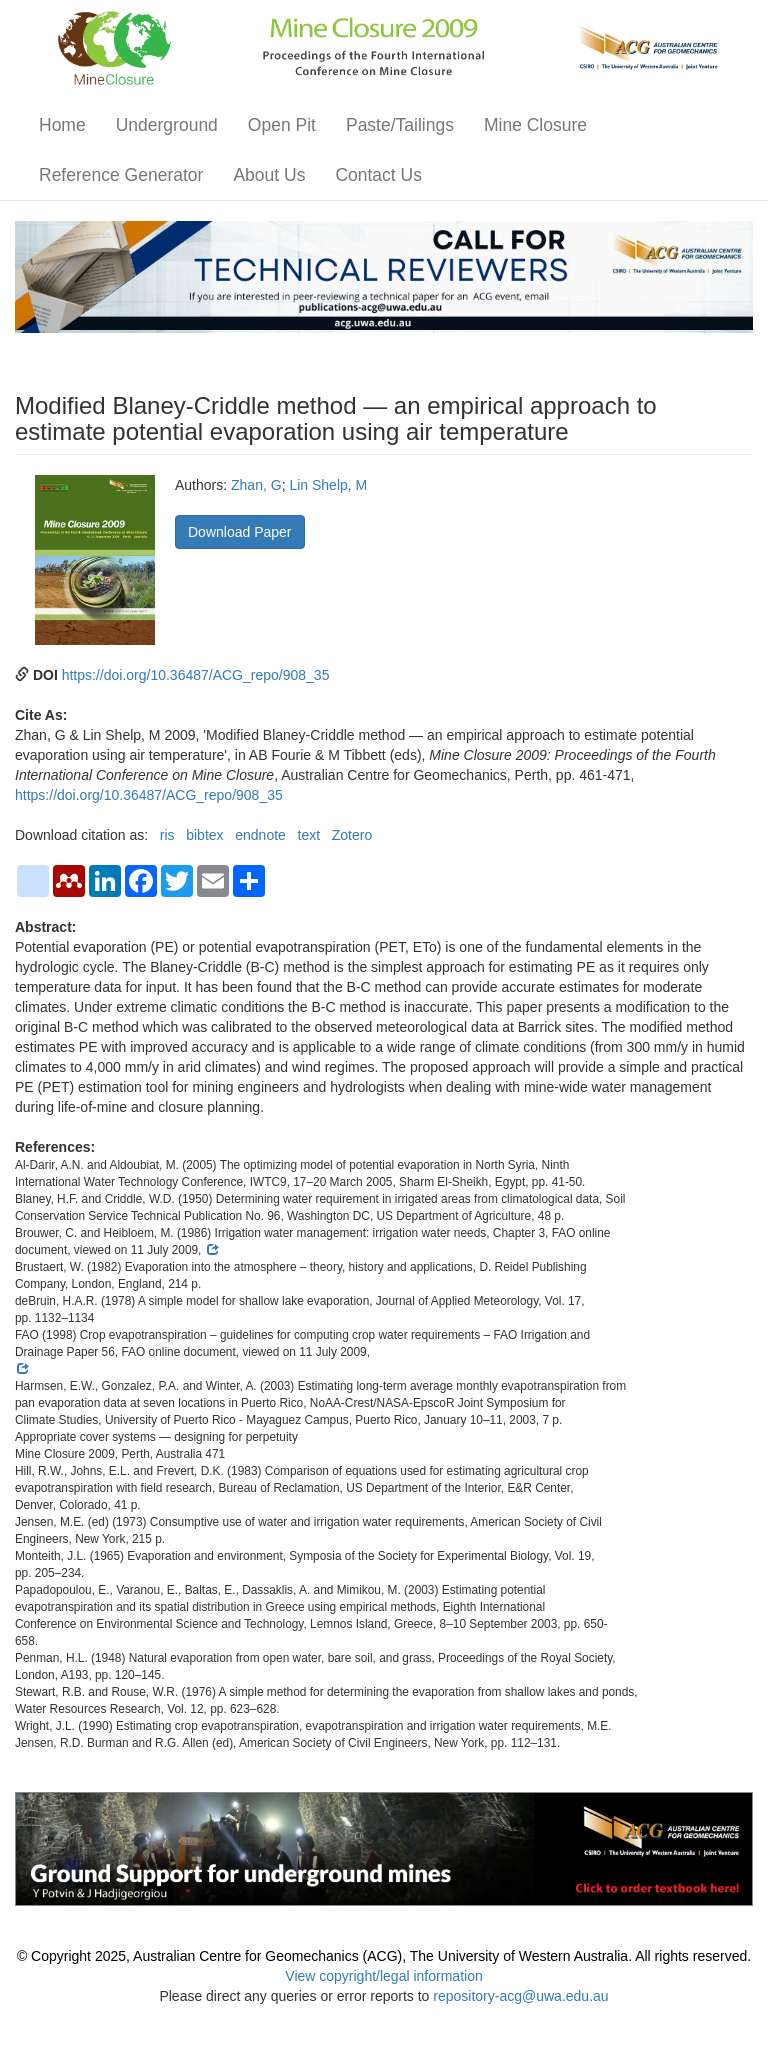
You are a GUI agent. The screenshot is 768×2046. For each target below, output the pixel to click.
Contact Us (378, 175)
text (309, 835)
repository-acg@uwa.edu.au (520, 1996)
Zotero (352, 835)
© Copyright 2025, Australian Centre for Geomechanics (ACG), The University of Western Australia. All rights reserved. (384, 1956)
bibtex (204, 835)
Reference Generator (121, 175)
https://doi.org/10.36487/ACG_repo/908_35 (196, 675)
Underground (167, 125)
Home (62, 125)
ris (167, 835)
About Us (269, 175)
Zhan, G (256, 485)
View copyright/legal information (383, 1976)
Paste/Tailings (400, 125)
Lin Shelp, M (328, 485)
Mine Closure (535, 125)
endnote (260, 835)
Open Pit (282, 125)
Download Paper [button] (240, 532)
